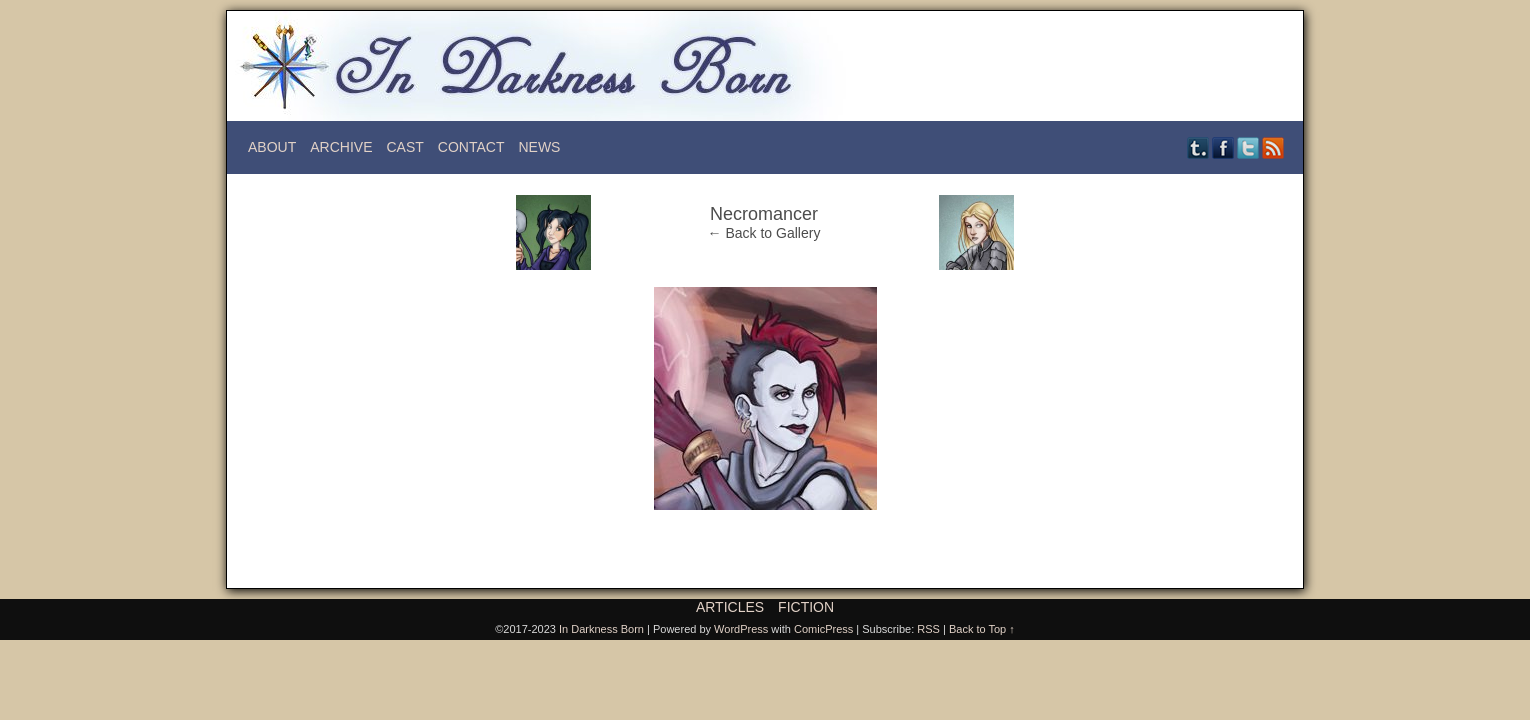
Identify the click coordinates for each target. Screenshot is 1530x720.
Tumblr (1198, 147)
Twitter (1248, 147)
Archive (341, 147)
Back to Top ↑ (982, 629)
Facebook (1223, 147)
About (272, 147)
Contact (471, 147)
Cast (404, 147)
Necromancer (764, 214)
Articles (730, 607)
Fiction (806, 607)
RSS (1273, 147)
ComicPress (823, 629)
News (539, 147)
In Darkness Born (601, 629)
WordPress (741, 629)
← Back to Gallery (764, 233)
